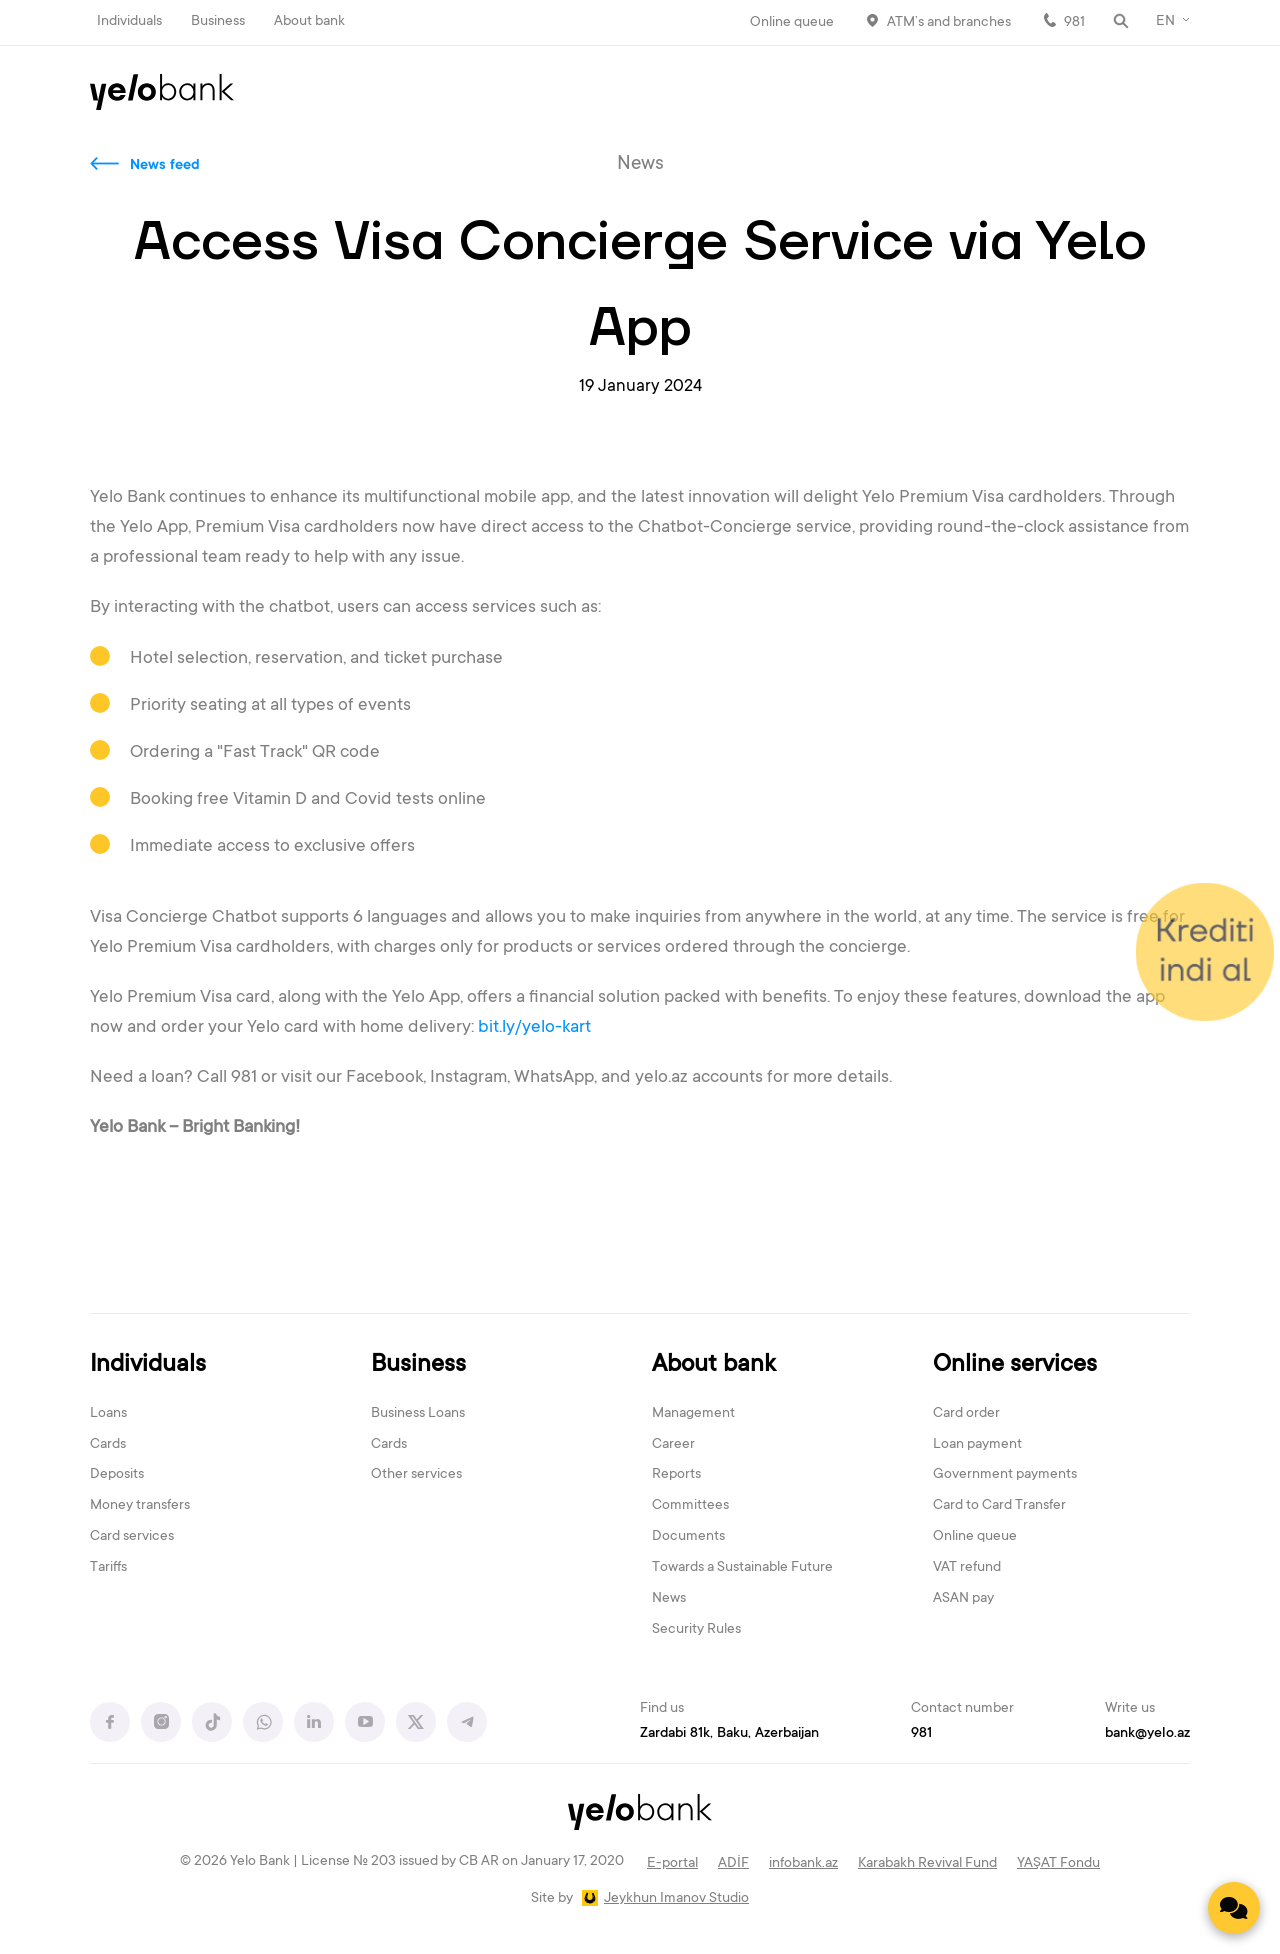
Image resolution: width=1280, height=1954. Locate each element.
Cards (108, 1445)
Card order (966, 1414)
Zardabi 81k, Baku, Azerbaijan (729, 1734)
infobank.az (803, 1864)
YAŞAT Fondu (1058, 1864)
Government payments (1005, 1475)
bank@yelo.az (1147, 1734)
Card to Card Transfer (999, 1506)
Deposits (117, 1475)
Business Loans (418, 1414)
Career (673, 1445)
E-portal (672, 1864)
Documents (688, 1537)
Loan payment (977, 1445)
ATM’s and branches (949, 23)
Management (693, 1414)
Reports (676, 1475)
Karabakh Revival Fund (927, 1864)
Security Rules (696, 1630)
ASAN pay (963, 1599)
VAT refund (967, 1568)
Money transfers (140, 1506)
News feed (165, 166)
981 (1074, 23)
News (669, 1599)
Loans (108, 1414)
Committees (690, 1506)
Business (218, 22)
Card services (132, 1537)
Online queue (792, 23)
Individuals (129, 22)
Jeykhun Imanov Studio (676, 1899)
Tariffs (108, 1568)
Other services (416, 1475)
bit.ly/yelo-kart (534, 1028)
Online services (1015, 1365)
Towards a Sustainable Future (742, 1568)
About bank (309, 22)
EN (1165, 22)
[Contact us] (1234, 1908)
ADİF (733, 1864)
